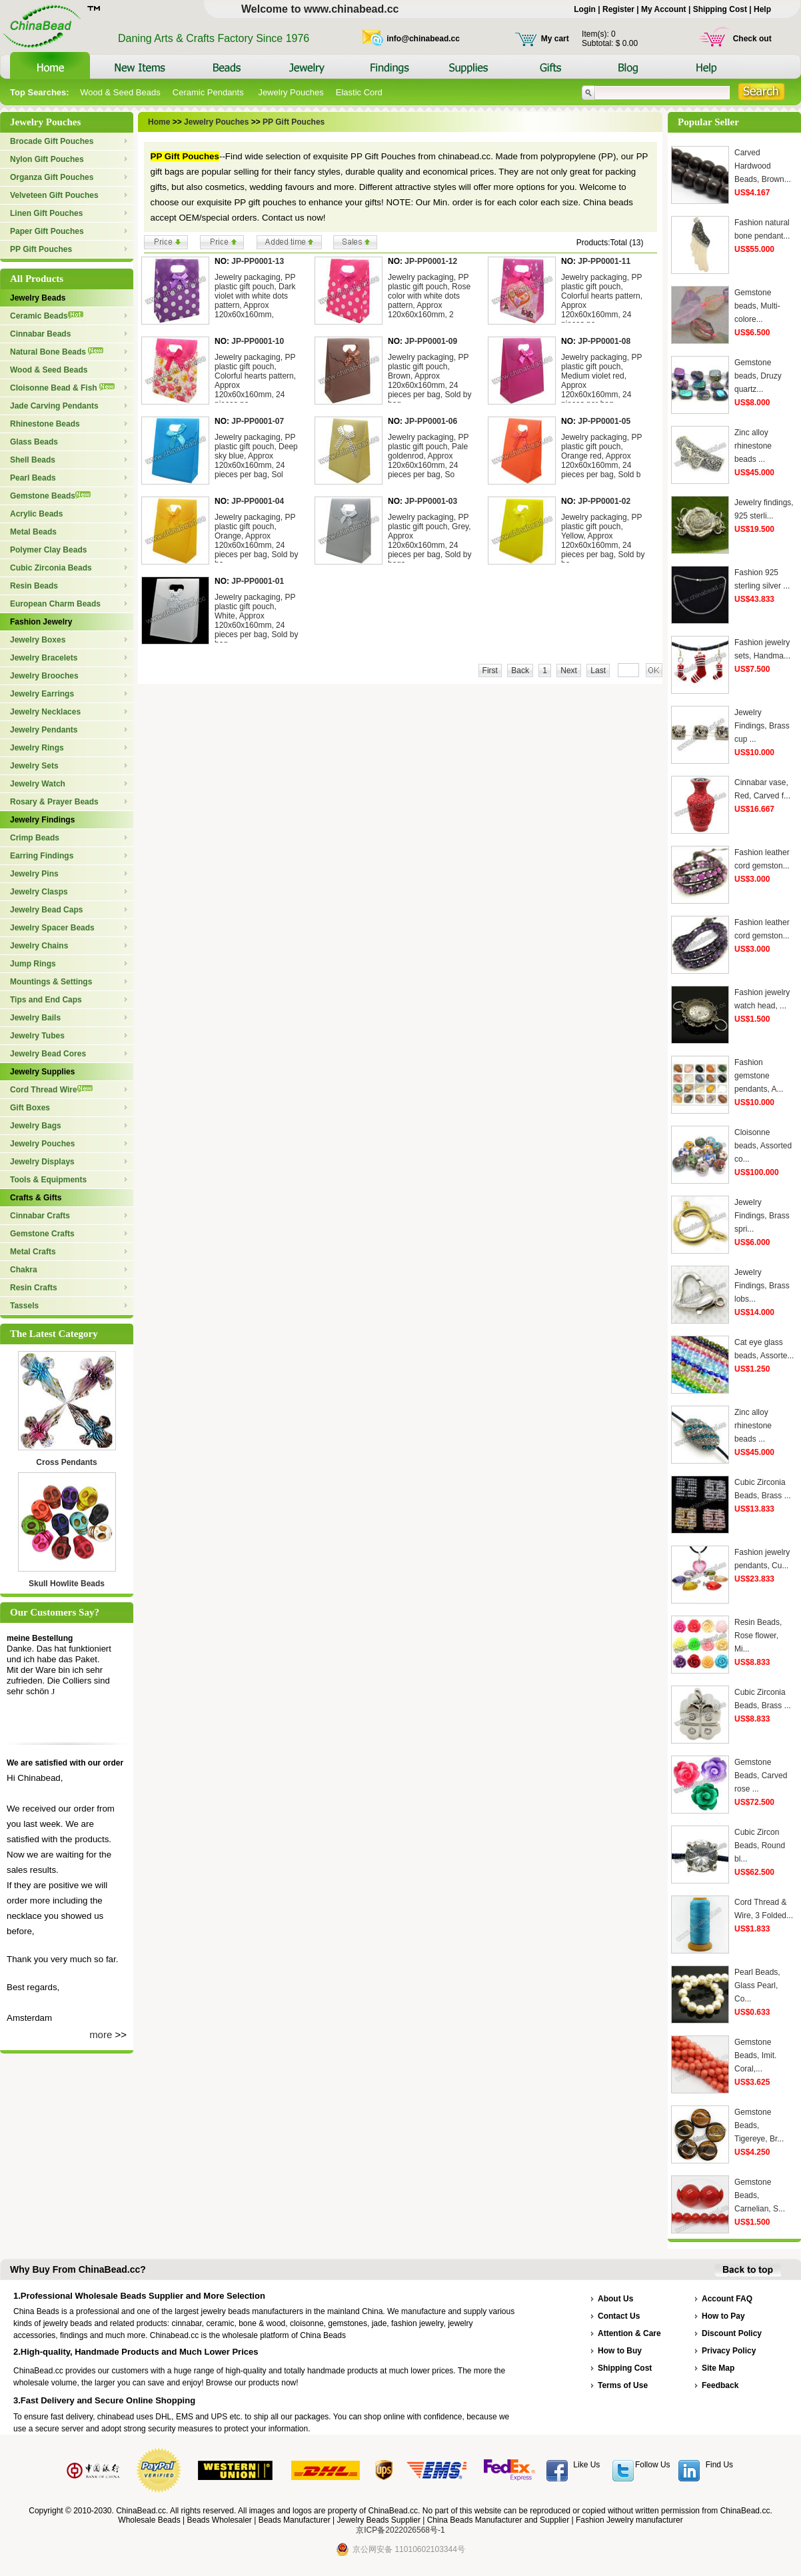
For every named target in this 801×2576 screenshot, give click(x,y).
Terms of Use (623, 2385)
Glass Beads (34, 442)
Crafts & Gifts (35, 1197)
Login (585, 9)
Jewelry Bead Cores (48, 1053)
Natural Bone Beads (56, 352)
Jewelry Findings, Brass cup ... (762, 726)
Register (618, 9)
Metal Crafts (33, 1251)
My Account (663, 9)
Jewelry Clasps (39, 891)
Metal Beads (33, 532)
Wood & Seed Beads (120, 92)
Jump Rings (33, 963)
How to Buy (620, 2350)
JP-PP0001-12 (430, 261)
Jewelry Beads (37, 298)
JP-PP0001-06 (430, 421)
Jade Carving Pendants (54, 406)
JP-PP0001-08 (604, 341)
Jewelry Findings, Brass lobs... (762, 1286)
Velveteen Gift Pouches (54, 195)
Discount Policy (732, 2333)
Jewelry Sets (34, 765)
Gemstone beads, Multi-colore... (757, 306)
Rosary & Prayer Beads (54, 801)
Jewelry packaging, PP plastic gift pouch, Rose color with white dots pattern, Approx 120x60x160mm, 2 (429, 296)
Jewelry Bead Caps (46, 909)
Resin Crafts (33, 1287)
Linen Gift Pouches (46, 213)
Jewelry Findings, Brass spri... (762, 1216)
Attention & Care (629, 2333)
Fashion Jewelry (41, 622)
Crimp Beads (34, 837)
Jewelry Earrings (42, 693)
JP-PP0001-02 (604, 501)
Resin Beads (34, 586)
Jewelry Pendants (43, 729)
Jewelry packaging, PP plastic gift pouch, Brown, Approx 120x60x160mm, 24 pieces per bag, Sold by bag (429, 381)
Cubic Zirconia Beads (51, 568)
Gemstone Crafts (42, 1233)
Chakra (23, 1269)
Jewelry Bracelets (43, 657)
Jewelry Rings (37, 747)
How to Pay (723, 2316)
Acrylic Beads (36, 514)
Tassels (24, 1305)
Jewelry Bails (35, 1017)
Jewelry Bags (35, 1125)
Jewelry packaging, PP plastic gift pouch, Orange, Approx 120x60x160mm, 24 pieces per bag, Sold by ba (256, 541)
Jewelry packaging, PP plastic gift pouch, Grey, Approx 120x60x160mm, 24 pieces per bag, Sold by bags (429, 541)
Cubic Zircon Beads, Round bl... (759, 1846)
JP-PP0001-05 (604, 421)
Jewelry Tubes (37, 1035)
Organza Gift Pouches (51, 177)
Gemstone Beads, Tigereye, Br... (759, 2125)
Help (762, 9)
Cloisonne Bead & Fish (62, 388)
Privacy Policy (729, 2350)
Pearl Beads (33, 478)
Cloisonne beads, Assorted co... (763, 1146)
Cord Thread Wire (51, 1089)
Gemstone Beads (50, 496)
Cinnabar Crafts (40, 1215)
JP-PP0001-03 (430, 501)
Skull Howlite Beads (67, 1583)
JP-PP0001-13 (257, 261)
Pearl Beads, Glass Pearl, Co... (757, 1985)
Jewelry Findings (42, 819)
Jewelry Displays (42, 1161)
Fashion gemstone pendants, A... (758, 1076)
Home (159, 122)
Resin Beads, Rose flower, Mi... (758, 1636)
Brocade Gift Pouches (51, 141)
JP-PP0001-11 (604, 261)
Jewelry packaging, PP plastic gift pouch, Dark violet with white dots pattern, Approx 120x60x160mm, (255, 296)
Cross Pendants (66, 1462)
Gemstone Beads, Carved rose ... (760, 1776)
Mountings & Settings (51, 981)
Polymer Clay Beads (48, 550)
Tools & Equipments (48, 1179)
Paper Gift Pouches (47, 231)
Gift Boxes (30, 1107)
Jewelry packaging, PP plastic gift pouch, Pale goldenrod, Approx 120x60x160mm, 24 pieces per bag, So (428, 456)
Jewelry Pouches (290, 92)
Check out (752, 38)
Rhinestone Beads (45, 424)
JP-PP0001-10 (257, 341)
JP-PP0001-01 (257, 581)
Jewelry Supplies (42, 1071)
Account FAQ (727, 2298)
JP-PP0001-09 (430, 341)
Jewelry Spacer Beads (52, 927)
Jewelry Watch (37, 783)
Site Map (718, 2368)
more (100, 2034)
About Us (615, 2298)
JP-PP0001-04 (257, 501)
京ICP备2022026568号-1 (400, 2530)
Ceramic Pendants (210, 92)
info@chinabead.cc (423, 38)
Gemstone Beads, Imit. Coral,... (755, 2055)
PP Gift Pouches (41, 249)
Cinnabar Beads (40, 334)
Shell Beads (32, 460)
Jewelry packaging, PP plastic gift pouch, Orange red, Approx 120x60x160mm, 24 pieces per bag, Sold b (601, 456)
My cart (555, 38)
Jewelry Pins (34, 873)
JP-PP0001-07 (257, 421)
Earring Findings (41, 855)
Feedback (720, 2385)
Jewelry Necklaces (45, 711)
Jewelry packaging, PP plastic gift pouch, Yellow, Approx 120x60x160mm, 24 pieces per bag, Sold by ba (602, 541)
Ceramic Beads (46, 316)
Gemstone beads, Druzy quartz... (758, 376)
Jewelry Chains (39, 945)
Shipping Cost (720, 9)
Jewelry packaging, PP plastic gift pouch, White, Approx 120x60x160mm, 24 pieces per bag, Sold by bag (256, 620)
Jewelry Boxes (37, 639)
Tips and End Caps (46, 999)
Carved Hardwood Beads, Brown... (762, 166)
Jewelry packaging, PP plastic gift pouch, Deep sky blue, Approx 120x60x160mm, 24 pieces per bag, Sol (256, 456)
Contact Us (619, 2316)
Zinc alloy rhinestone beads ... (753, 446)
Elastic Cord (359, 92)
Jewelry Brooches (44, 675)
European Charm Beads (55, 604)
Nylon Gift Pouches (47, 159)
